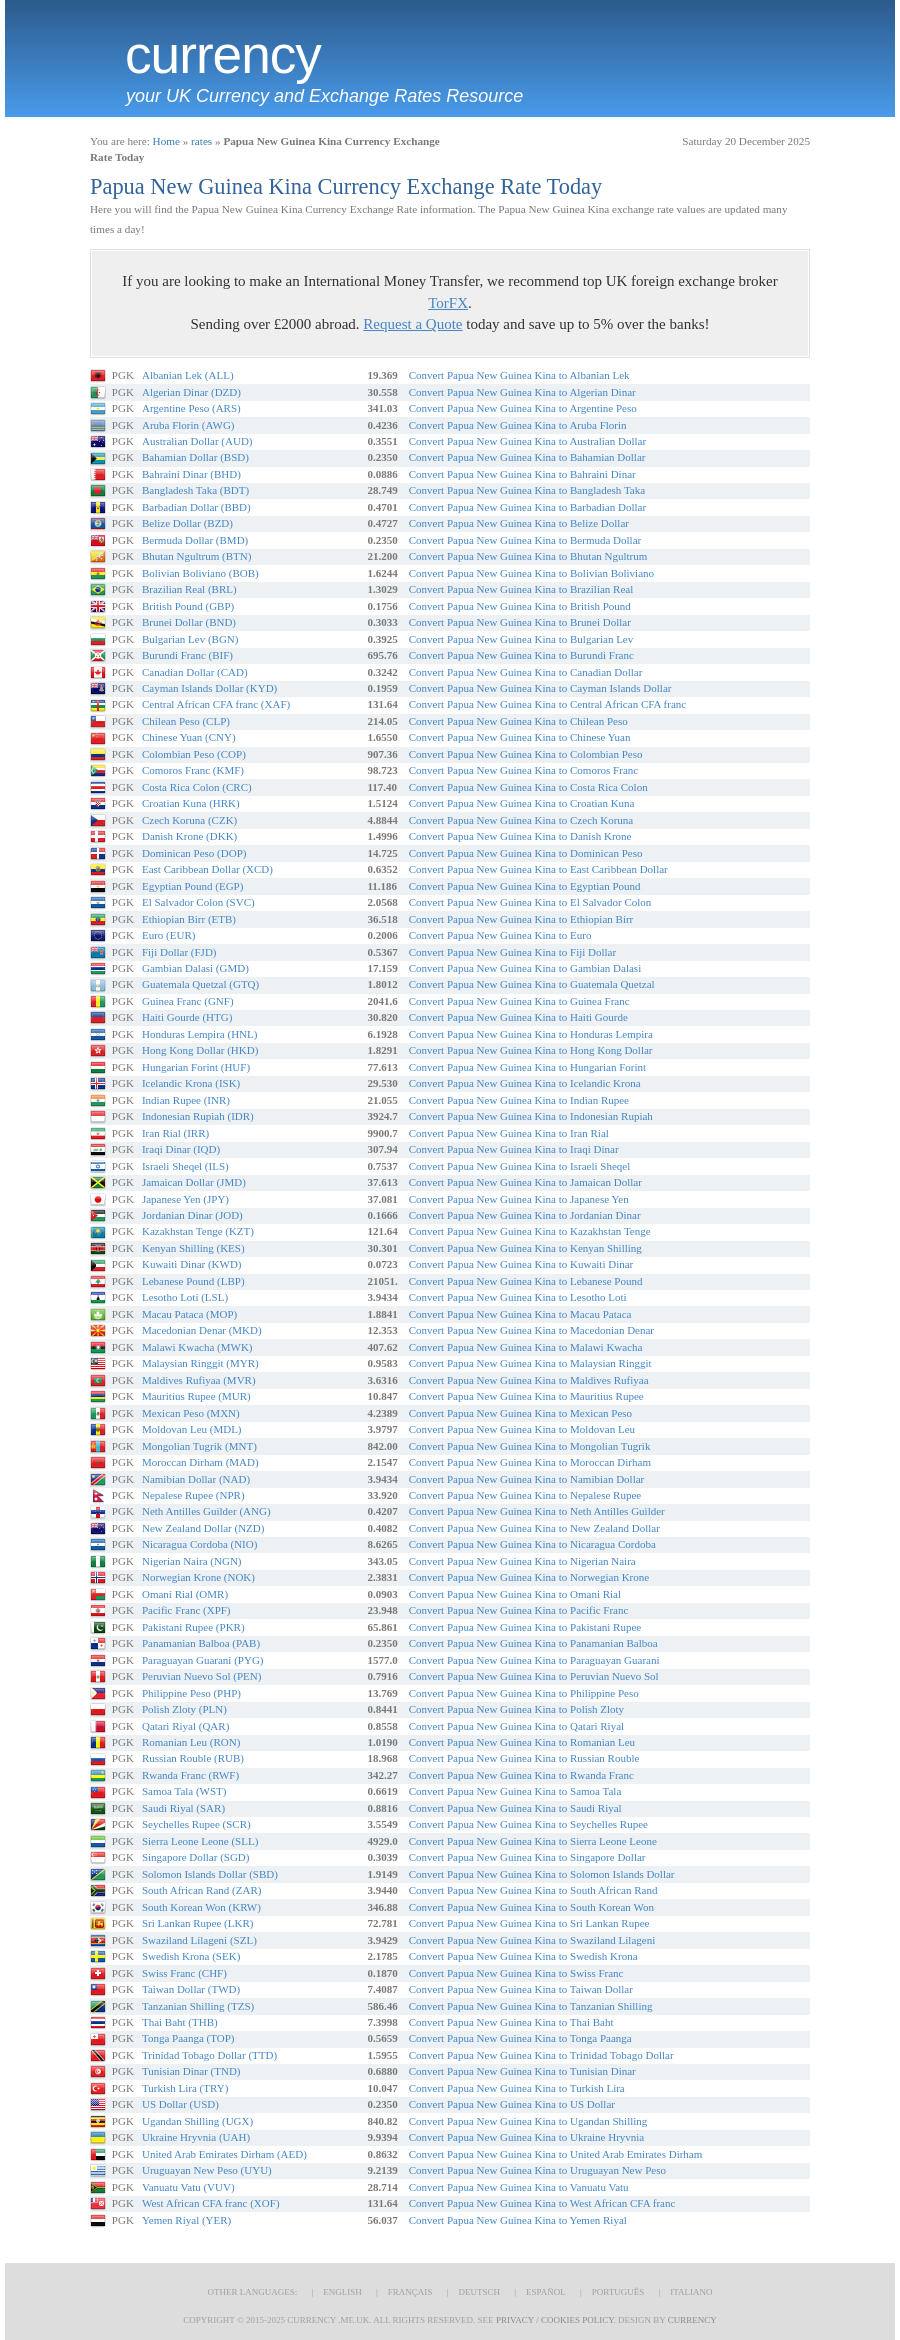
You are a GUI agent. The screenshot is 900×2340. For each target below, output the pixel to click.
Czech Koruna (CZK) (189, 820)
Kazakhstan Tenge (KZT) (198, 1231)
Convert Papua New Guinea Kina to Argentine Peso (523, 408)
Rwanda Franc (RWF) (190, 1775)
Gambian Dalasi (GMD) (195, 968)
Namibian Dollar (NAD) (196, 1479)
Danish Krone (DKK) (189, 836)
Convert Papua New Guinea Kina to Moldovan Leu (522, 1429)
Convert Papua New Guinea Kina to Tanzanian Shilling (531, 2006)
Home (166, 141)
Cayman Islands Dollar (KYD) (209, 688)
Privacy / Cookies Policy (555, 2320)
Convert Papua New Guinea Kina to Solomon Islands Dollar (542, 1874)
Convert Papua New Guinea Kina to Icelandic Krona (525, 1083)
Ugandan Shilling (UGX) (197, 2121)
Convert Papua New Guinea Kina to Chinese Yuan (520, 737)
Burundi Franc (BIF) (187, 655)
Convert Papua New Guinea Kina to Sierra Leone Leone (533, 1841)
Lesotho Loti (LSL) (185, 1297)
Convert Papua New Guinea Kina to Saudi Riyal (515, 1808)
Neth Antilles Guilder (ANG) (206, 1511)
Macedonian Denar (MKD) (202, 1330)
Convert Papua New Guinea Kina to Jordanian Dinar (525, 1215)
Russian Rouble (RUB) (193, 1758)
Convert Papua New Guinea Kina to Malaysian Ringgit (530, 1363)
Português (618, 2292)
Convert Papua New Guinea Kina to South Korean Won (531, 1907)
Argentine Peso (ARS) (191, 408)
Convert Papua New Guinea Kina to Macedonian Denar (531, 1330)
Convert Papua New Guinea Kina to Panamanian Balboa (533, 1643)
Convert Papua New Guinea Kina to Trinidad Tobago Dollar (541, 2055)
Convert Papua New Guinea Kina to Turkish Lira (517, 2088)
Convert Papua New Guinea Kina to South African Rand (533, 1890)
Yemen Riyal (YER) (186, 2220)
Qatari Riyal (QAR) (185, 1726)
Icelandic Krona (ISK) (191, 1083)
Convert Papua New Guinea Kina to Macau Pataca (520, 1314)
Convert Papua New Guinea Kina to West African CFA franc (542, 2203)
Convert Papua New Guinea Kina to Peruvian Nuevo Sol (534, 1676)
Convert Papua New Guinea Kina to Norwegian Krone (529, 1577)
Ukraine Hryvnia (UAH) (196, 2137)
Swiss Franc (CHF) (184, 1973)
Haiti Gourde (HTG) (187, 1017)
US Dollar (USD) (180, 2104)
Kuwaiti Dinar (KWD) (192, 1264)
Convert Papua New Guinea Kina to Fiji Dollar (512, 952)
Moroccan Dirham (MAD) (200, 1462)
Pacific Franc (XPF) (186, 1610)
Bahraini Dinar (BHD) (191, 474)
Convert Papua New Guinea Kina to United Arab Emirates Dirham (556, 2154)
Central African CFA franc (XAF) (216, 704)
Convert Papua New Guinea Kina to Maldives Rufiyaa (529, 1380)
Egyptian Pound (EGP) (192, 886)
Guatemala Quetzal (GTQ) (200, 984)
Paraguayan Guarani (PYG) (203, 1660)
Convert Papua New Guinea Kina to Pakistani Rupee (525, 1627)
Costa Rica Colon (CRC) (197, 787)
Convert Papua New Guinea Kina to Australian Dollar (527, 441)
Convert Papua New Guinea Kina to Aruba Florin (518, 425)
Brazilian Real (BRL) (189, 589)
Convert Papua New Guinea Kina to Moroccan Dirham (530, 1462)
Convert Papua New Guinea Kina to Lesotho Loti (518, 1297)
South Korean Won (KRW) (201, 1907)
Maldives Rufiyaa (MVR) (199, 1380)
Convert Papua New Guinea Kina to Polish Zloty (516, 1709)
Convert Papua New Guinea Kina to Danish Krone (520, 836)
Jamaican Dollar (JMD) (194, 1182)
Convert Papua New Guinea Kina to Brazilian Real (521, 589)
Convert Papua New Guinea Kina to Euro (500, 935)
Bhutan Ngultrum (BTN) (196, 556)
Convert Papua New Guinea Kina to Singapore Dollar (527, 1857)
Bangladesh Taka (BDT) (195, 490)
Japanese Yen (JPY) (185, 1199)
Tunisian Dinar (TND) (191, 2071)
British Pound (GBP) (188, 606)
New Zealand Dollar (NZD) (203, 1528)
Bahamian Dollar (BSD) (195, 457)
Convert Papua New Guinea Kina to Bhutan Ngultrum (528, 556)
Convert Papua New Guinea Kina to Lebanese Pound (526, 1281)
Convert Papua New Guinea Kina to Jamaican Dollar (525, 1182)
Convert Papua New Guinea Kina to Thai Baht (511, 2022)
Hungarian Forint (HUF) (196, 1067)
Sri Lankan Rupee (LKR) (198, 1923)
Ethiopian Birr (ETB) (189, 919)
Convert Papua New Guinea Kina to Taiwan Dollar (521, 1989)
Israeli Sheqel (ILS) (185, 1166)
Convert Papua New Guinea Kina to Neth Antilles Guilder (537, 1511)
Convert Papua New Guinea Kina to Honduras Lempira (531, 1034)
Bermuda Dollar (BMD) (195, 540)
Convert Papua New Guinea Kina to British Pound (520, 606)
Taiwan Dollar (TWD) (191, 1989)
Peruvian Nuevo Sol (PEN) (201, 1676)
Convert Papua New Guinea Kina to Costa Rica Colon (528, 787)
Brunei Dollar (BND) (189, 622)
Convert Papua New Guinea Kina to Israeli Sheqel (519, 1166)
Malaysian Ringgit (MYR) (200, 1363)
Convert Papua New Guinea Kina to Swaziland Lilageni (532, 1940)
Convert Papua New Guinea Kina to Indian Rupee (519, 1100)
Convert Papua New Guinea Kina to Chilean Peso (518, 721)
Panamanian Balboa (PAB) (201, 1643)
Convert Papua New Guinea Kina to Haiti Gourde (518, 1017)
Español (546, 2292)
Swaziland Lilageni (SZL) (199, 1940)
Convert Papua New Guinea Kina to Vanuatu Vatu (519, 2187)
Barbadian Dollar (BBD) (196, 507)
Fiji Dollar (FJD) (179, 952)
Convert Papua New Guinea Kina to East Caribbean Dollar (538, 869)
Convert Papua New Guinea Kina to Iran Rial (509, 1133)
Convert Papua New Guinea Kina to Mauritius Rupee (526, 1396)
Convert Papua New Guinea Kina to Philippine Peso (524, 1693)
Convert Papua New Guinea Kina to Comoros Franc (523, 770)
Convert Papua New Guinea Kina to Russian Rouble (524, 1758)
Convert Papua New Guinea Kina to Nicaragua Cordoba (532, 1544)
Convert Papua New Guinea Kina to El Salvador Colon (530, 902)
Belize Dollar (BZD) (187, 523)
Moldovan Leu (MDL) (192, 1429)
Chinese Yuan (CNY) (189, 737)
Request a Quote (412, 324)
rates (201, 141)
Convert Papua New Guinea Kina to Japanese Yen (519, 1199)
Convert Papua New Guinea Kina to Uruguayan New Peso (537, 2170)
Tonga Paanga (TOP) (188, 2038)
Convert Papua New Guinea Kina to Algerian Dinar (522, 392)
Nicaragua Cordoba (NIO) (199, 1544)
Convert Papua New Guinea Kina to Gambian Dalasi (525, 968)
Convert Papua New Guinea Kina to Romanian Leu (522, 1742)
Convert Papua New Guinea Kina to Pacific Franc (519, 1610)
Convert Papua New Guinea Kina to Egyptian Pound (525, 886)
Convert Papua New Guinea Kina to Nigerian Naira (522, 1561)
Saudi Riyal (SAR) (183, 1808)
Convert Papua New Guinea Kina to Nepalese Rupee (525, 1495)
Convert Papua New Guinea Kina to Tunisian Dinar (522, 2071)
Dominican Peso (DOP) (194, 853)
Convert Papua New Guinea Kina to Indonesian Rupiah (531, 1116)
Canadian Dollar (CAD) (195, 672)
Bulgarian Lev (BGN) (190, 639)
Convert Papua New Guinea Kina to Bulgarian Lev (521, 639)
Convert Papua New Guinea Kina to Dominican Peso (526, 853)
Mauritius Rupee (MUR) (196, 1396)
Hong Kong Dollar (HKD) (200, 1050)
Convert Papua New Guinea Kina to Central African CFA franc (547, 704)
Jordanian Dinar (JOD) (192, 1215)
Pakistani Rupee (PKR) (193, 1627)
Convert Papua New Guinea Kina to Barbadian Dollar (527, 507)
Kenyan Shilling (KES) (193, 1248)
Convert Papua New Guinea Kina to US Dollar (512, 2104)
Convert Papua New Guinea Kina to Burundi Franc (521, 655)
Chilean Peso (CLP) (186, 721)
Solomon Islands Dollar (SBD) (210, 1874)
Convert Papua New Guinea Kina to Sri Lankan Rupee (529, 1923)
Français (410, 2292)
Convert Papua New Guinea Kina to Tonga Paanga (520, 2038)
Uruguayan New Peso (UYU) (207, 2170)
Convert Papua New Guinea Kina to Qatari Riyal (516, 1726)
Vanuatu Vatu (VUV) (188, 2187)
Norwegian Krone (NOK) (198, 1577)
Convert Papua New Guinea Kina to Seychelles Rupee (528, 1824)
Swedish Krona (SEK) (191, 1956)
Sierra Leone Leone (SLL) (200, 1841)
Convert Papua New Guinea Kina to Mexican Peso (520, 1413)
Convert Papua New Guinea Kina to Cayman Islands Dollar (540, 688)
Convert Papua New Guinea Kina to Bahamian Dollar (527, 457)
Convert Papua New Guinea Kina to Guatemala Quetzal (532, 984)
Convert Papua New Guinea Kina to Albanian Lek (519, 375)
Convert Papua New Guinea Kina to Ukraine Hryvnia (527, 2137)
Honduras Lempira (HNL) (199, 1034)
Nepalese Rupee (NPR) (193, 1495)
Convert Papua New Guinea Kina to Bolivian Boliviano (531, 573)
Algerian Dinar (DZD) (191, 392)
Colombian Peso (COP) (194, 754)
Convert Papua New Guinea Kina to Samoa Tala (515, 1791)
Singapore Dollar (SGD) (196, 1857)
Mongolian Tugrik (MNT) (199, 1446)
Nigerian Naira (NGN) (192, 1561)
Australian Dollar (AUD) (197, 441)
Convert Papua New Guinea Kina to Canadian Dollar (526, 672)
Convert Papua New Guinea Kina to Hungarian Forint (527, 1067)
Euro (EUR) (168, 935)
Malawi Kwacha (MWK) (197, 1347)
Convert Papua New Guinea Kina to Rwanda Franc (521, 1775)
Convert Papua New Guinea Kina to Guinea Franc (519, 1001)
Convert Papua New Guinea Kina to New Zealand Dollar (534, 1528)
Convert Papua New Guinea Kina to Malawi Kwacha (526, 1347)
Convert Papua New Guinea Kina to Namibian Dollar (527, 1479)
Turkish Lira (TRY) (185, 2088)
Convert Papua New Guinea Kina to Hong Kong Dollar (531, 1050)
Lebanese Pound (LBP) (193, 1281)
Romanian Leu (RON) (191, 1742)
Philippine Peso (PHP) (191, 1693)
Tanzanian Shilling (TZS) (198, 2006)
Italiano (691, 2292)
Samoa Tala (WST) (184, 1791)
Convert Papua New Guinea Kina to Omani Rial (515, 1594)
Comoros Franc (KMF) (193, 770)
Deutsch (479, 2292)
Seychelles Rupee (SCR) (196, 1824)
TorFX (448, 303)
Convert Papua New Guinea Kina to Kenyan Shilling (525, 1248)
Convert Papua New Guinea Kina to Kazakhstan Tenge (530, 1231)
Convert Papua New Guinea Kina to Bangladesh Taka (527, 490)
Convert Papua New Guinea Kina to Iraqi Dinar (514, 1149)
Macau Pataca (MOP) (189, 1314)
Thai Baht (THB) (180, 2022)
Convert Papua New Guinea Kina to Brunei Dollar (520, 622)
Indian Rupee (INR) (186, 1100)
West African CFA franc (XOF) (211, 2203)
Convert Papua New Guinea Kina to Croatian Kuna (522, 803)
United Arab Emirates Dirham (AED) (224, 2154)
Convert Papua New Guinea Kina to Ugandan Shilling (528, 2121)
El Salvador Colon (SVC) (198, 902)
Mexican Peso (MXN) (191, 1413)
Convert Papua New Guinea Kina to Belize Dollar (519, 523)
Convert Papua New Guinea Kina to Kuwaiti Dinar (521, 1264)
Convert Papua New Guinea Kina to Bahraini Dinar (522, 474)
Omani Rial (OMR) (185, 1594)
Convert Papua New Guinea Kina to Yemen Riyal (518, 2220)
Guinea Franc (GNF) (188, 1001)
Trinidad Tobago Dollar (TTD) (209, 2055)
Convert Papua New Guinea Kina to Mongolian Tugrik (530, 1446)
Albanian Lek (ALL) (188, 375)
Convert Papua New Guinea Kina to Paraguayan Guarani (534, 1660)
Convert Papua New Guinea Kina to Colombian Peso (526, 754)
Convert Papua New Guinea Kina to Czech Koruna (521, 820)
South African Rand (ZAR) (201, 1890)
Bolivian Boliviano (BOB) (200, 573)
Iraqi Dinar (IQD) (181, 1149)
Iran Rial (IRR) (175, 1133)
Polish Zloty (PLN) (184, 1709)
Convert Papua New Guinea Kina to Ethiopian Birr (521, 919)
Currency (223, 55)
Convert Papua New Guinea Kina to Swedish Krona (523, 1956)
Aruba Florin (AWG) (188, 425)
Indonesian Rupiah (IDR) (198, 1116)
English (342, 2292)
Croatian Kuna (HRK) (191, 803)
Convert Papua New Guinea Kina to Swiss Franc (516, 1973)
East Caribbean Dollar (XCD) (207, 869)
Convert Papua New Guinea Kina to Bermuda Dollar (525, 540)
